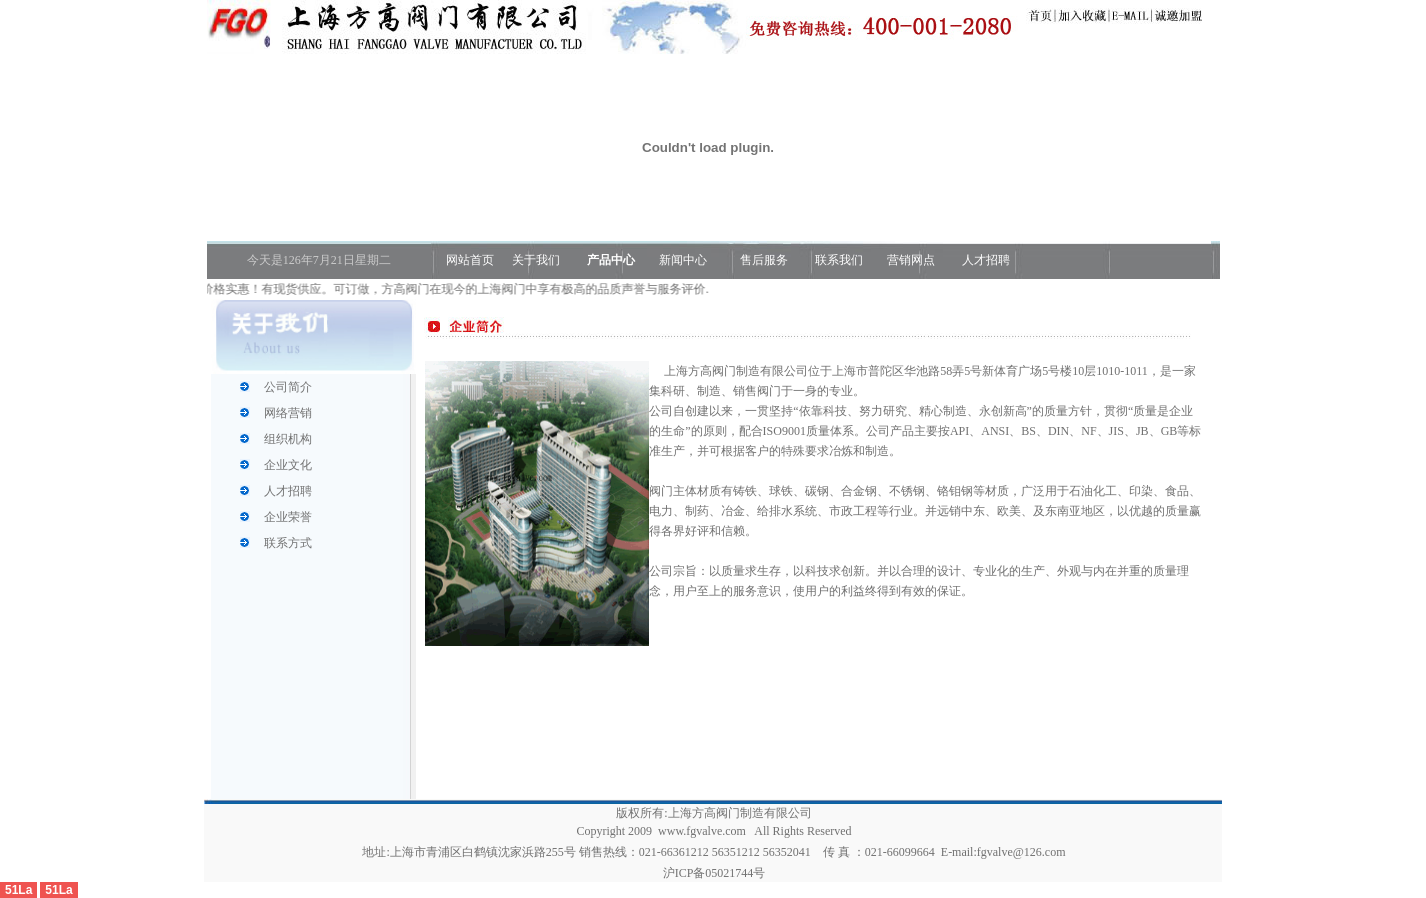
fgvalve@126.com (1021, 852)
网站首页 (468, 260)
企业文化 (288, 465)
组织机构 (288, 439)
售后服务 (764, 260)
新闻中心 (683, 260)
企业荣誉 (288, 517)
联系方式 (288, 543)
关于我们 (536, 260)
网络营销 (288, 413)
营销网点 (911, 260)
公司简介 (288, 387)
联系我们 (839, 260)
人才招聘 (984, 260)
